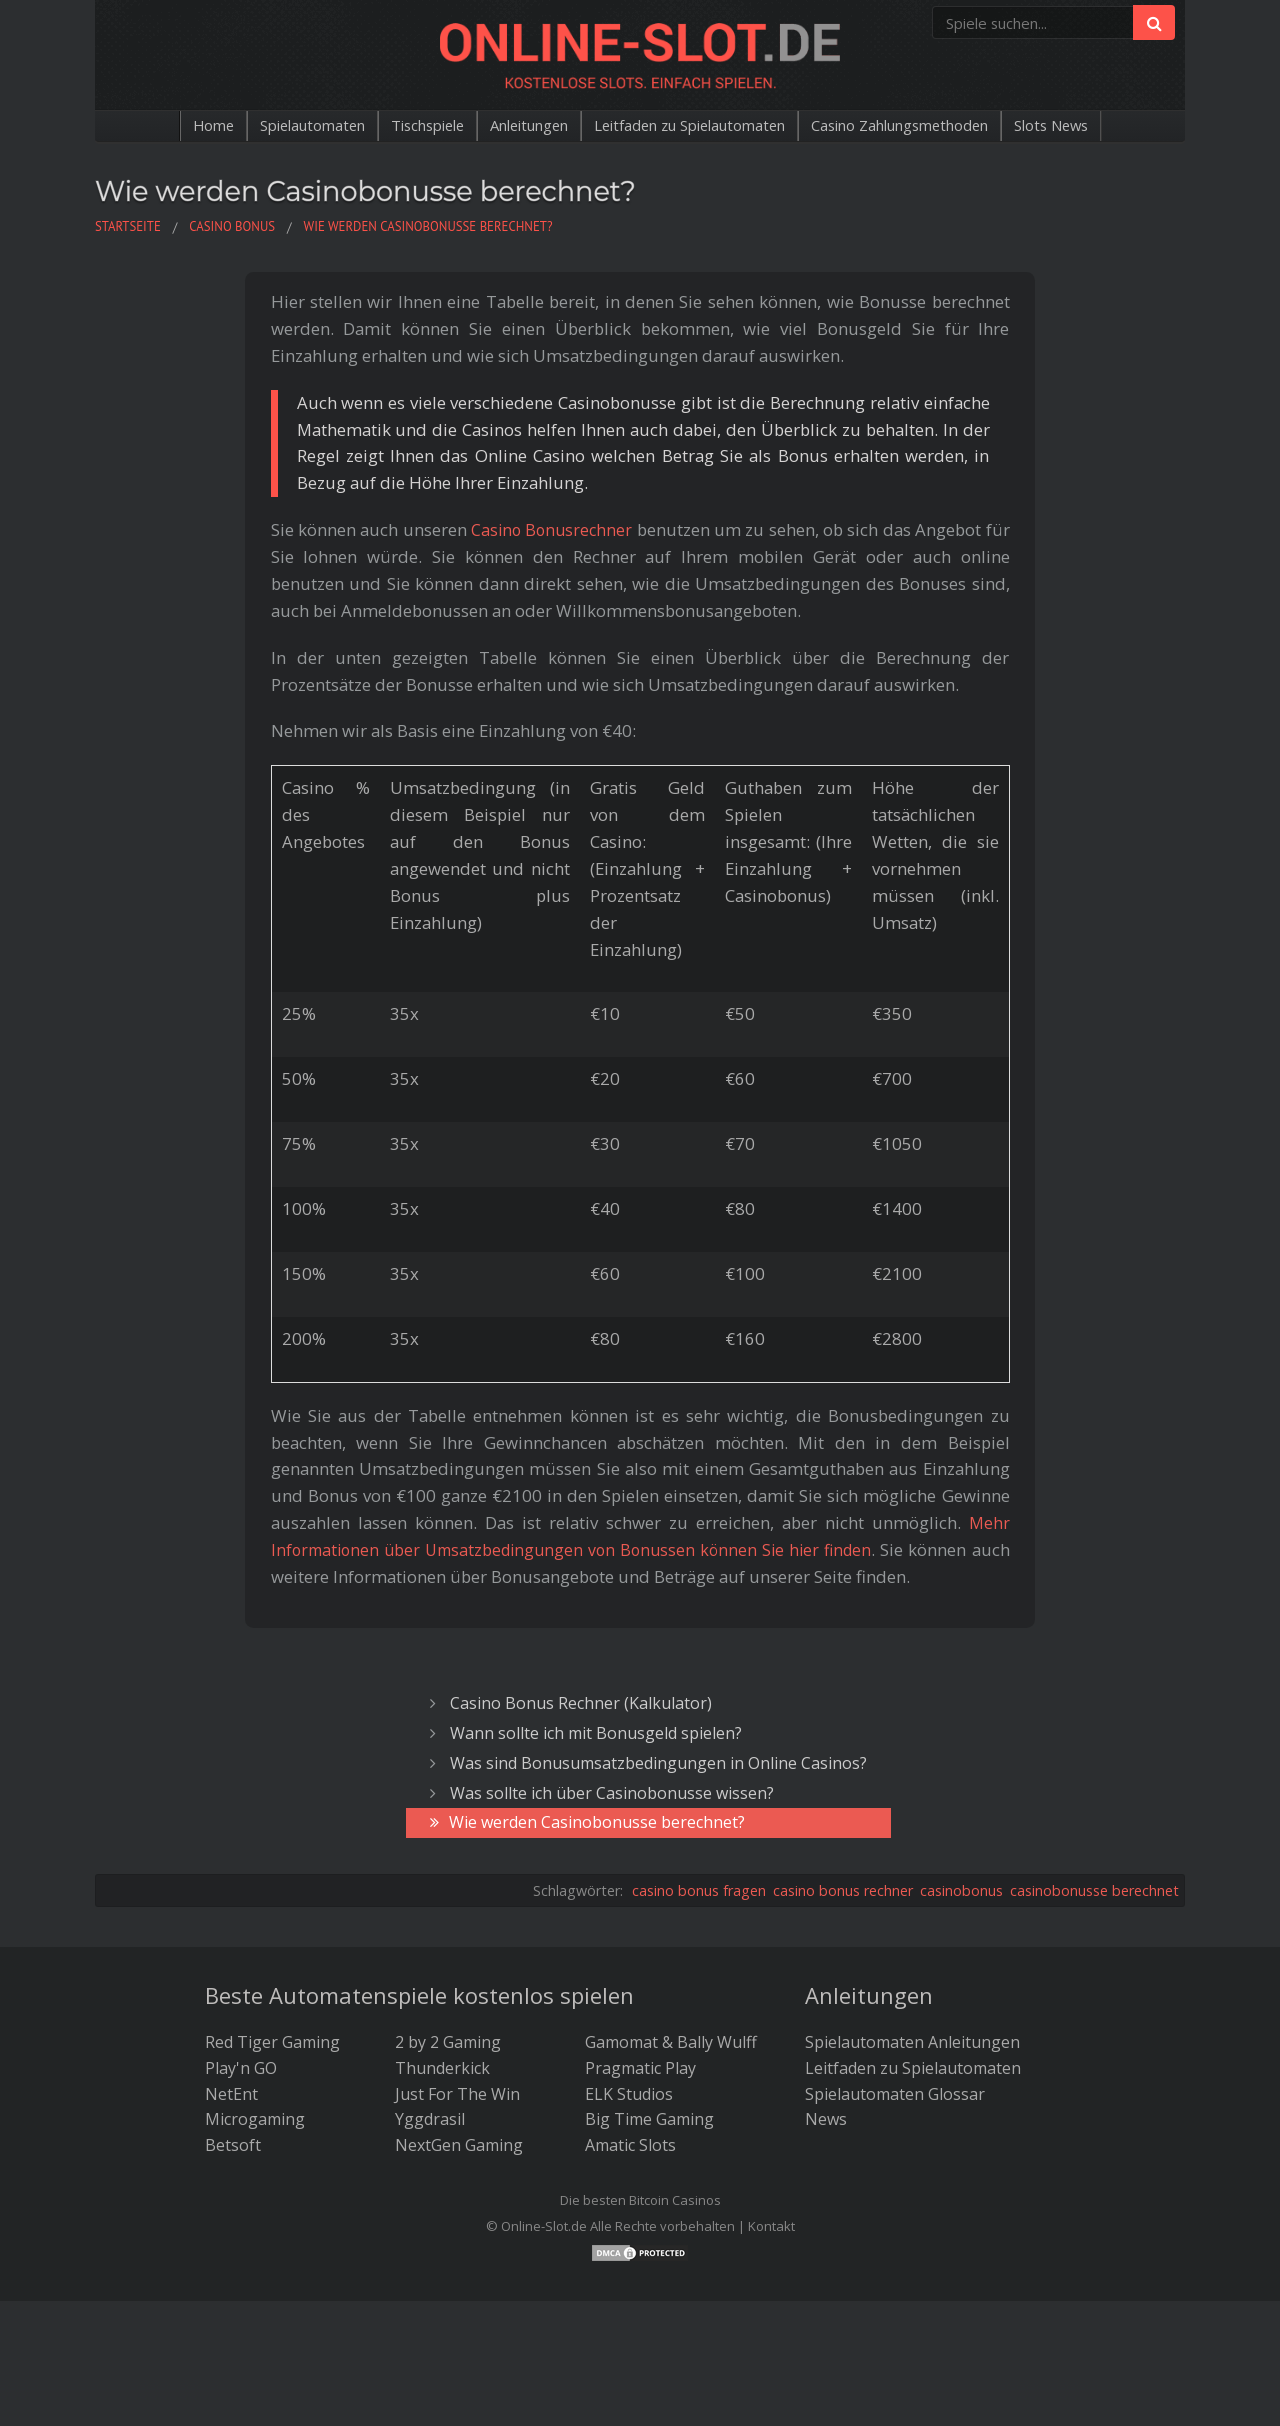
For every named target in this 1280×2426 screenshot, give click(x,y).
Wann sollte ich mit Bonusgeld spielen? (596, 1733)
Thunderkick (442, 2068)
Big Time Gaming (649, 2119)
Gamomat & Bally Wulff (671, 2042)
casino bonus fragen (699, 1890)
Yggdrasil (430, 2119)
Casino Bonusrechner (553, 529)
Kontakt (771, 2226)
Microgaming (255, 2119)
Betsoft (233, 2145)
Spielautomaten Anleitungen (912, 2042)
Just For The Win (457, 2094)
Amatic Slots (630, 2145)
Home (163, 126)
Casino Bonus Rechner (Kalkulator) (581, 1703)
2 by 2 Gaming (448, 2042)
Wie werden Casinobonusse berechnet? (597, 1822)
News (826, 2119)
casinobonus (961, 1890)
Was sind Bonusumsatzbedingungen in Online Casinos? (658, 1763)
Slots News (1097, 126)
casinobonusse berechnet (1094, 1890)
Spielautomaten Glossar (895, 2094)
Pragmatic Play (640, 2068)
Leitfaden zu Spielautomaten (693, 126)
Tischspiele (399, 126)
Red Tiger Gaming (272, 2042)
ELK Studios (629, 2094)
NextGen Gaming (459, 2145)
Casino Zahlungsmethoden (928, 126)
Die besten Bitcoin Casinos (640, 2200)
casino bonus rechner (843, 1890)
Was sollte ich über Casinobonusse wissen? (612, 1793)
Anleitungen (513, 126)
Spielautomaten (271, 126)
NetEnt (231, 2094)
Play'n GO (241, 2068)
